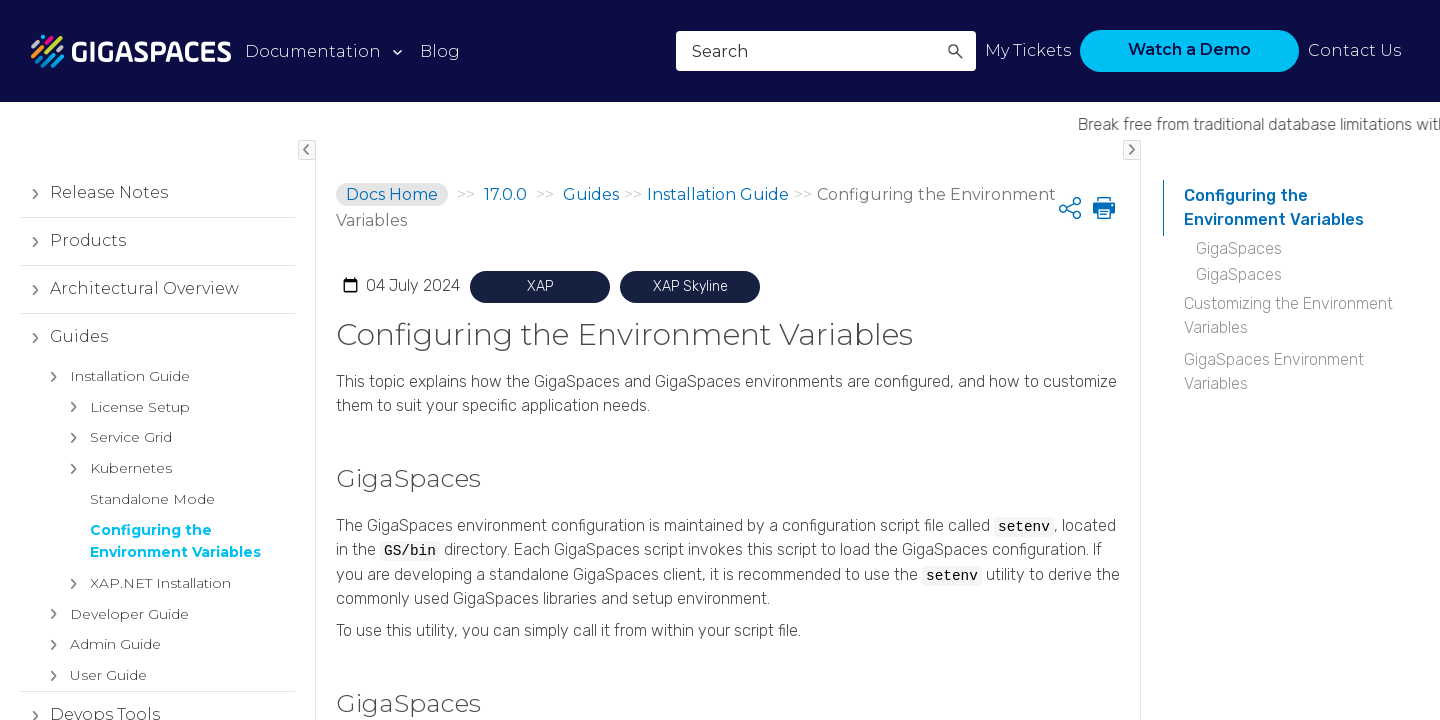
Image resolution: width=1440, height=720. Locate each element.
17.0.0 (505, 194)
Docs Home (392, 194)
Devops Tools (90, 385)
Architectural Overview (129, 289)
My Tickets (1028, 50)
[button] (955, 51)
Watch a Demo (1189, 49)
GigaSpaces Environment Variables (1274, 371)
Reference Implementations (109, 445)
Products (73, 241)
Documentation (313, 51)
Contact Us (1354, 50)
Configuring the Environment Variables (1274, 207)
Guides (64, 337)
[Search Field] (826, 51)
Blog (440, 51)
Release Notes (94, 193)
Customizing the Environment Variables (1288, 315)
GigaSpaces (1239, 248)
